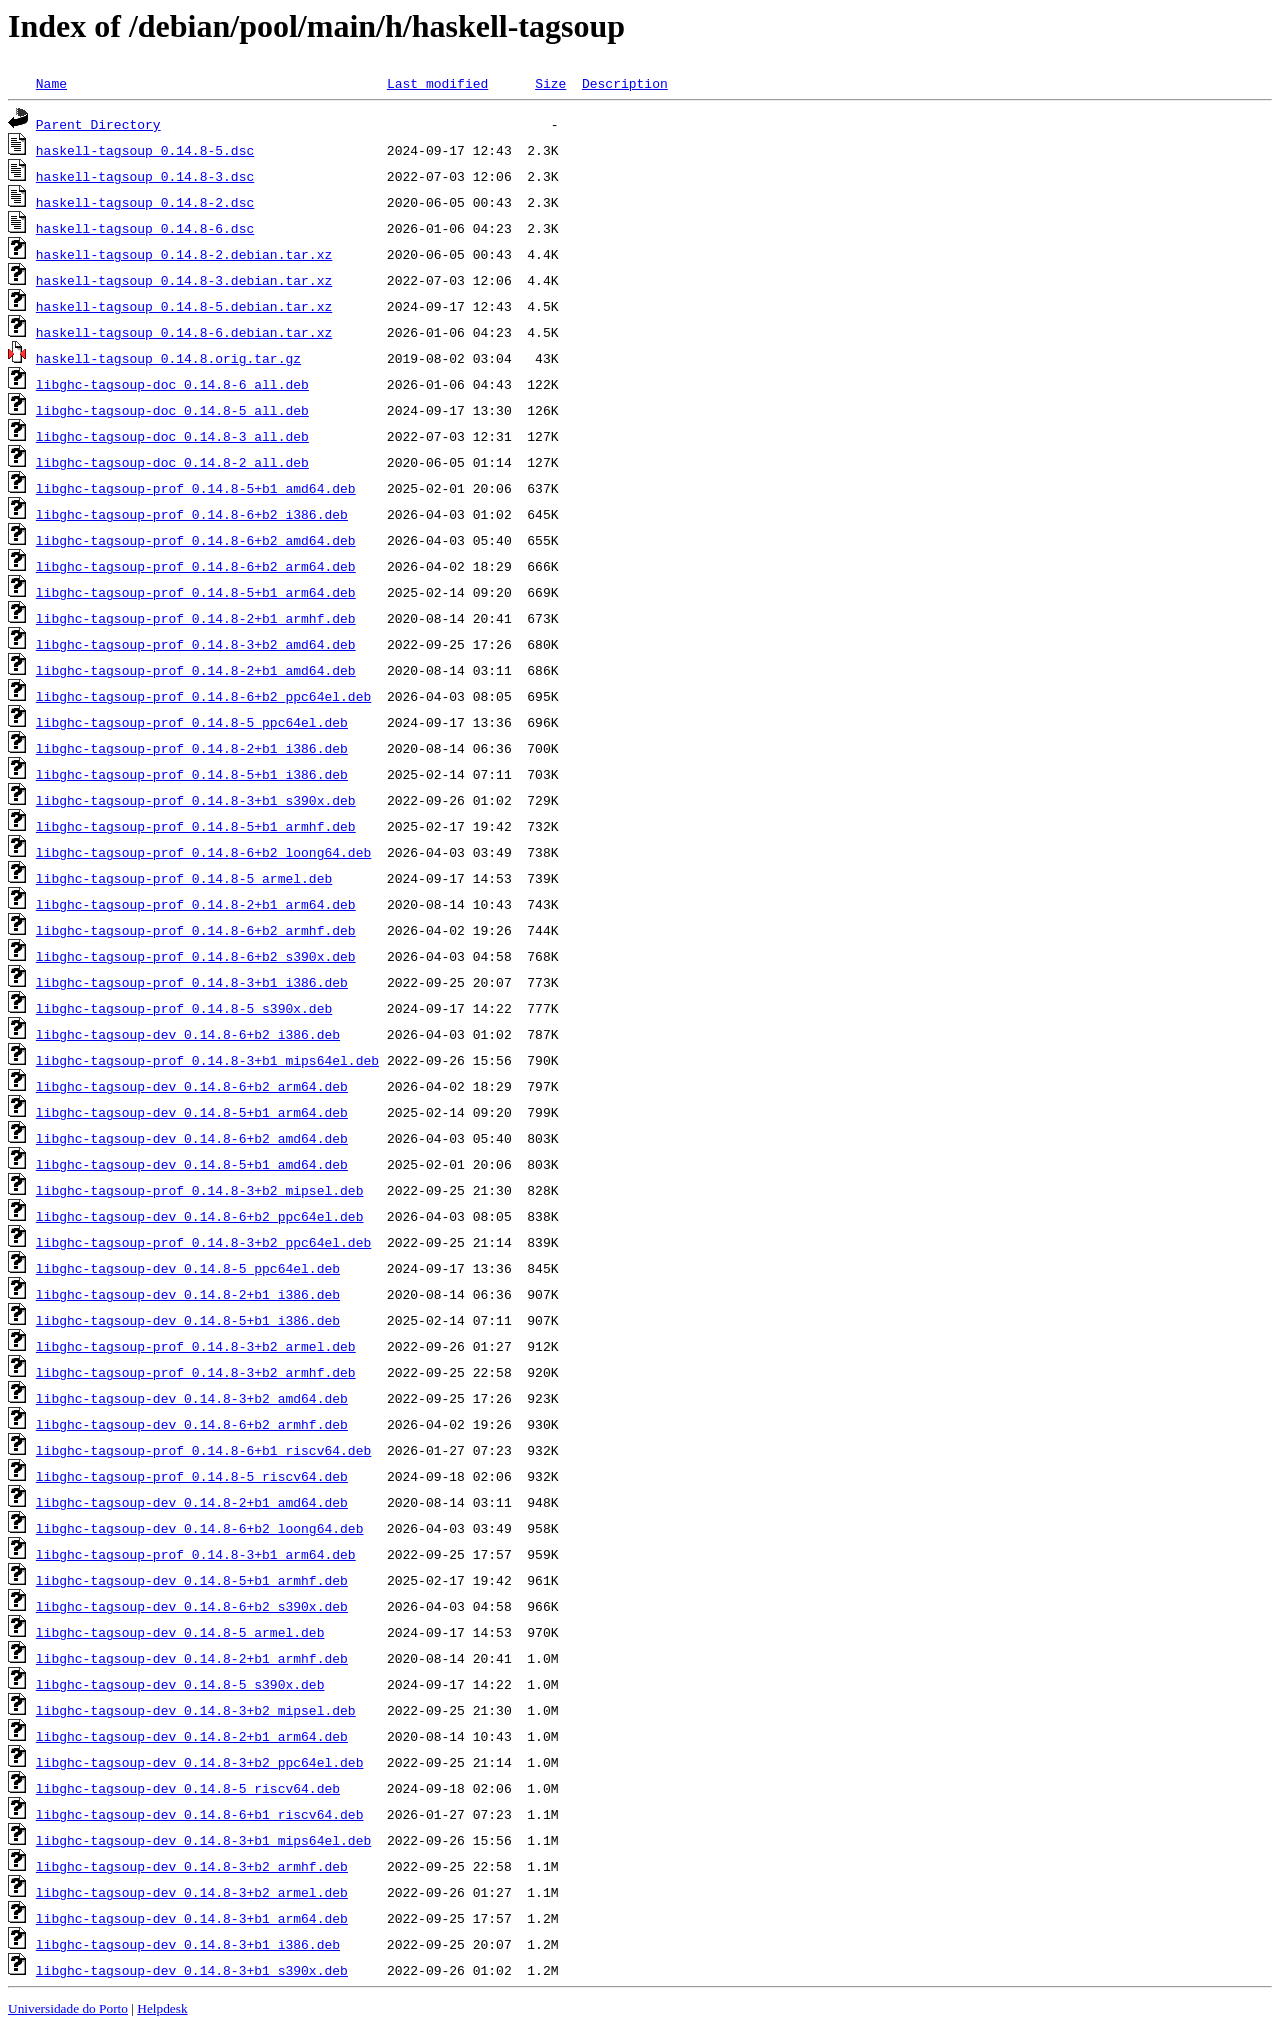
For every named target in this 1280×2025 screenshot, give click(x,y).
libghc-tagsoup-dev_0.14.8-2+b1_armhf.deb (192, 1658)
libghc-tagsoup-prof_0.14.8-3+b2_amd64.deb (196, 644)
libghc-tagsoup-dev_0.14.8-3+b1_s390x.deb (192, 1970)
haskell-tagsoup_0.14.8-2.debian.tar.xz (184, 254)
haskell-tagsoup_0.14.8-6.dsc (145, 228)
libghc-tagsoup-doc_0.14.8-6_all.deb (172, 384)
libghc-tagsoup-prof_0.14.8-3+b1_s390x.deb (196, 800)
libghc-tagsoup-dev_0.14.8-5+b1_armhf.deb (192, 1580)
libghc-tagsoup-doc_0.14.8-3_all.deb (172, 436)
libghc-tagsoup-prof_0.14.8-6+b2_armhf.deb (196, 930)
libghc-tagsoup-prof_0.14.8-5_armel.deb (184, 878)
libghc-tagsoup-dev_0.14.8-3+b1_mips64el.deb (203, 1840)
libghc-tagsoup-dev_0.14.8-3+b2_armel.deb (192, 1892)
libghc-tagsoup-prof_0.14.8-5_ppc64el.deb (192, 722)
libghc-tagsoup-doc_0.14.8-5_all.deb (172, 410)
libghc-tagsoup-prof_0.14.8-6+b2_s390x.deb (196, 956)
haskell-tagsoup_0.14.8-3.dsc (145, 176)
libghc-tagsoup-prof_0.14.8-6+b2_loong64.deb (203, 852)
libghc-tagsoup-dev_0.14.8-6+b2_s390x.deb (192, 1606)
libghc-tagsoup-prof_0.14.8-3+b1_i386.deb (192, 982)
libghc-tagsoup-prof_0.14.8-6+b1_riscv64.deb (203, 1450)
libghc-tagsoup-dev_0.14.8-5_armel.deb (180, 1632)
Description (625, 83)
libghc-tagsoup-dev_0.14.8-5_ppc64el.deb (188, 1268)
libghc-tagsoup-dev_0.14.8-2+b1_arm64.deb (192, 1736)
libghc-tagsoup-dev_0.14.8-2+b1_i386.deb (188, 1294)
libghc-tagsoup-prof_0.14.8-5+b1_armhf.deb (196, 826)
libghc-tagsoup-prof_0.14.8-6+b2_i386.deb (192, 514)
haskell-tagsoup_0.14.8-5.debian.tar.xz (184, 306)
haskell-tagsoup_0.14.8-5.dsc (145, 150)
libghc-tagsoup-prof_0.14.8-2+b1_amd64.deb (196, 670)
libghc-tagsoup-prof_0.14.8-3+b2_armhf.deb (196, 1372)
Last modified (437, 83)
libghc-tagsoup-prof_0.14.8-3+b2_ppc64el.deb (203, 1242)
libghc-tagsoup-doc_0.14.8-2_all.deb (172, 462)
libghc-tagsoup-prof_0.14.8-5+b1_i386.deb (192, 774)
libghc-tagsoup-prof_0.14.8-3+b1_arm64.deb (196, 1554)
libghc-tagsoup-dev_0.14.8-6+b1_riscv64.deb (200, 1814)
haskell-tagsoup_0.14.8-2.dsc (145, 202)
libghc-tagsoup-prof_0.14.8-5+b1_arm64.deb (196, 592)
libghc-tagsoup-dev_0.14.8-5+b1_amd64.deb (192, 1164)
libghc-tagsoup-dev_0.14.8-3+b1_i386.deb (188, 1944)
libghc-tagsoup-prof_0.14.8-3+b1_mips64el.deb (207, 1060)
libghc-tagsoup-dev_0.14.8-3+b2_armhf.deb (192, 1866)
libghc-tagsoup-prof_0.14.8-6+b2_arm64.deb (196, 566)
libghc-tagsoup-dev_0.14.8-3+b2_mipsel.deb (196, 1710)
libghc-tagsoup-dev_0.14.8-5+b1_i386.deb (188, 1320)
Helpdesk (162, 2008)
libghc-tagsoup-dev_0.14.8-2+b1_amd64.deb (192, 1502)
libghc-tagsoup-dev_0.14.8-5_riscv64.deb (188, 1788)
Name (51, 83)
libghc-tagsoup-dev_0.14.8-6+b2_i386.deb (188, 1034)
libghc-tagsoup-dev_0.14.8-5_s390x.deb (180, 1684)
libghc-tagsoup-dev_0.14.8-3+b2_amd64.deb (192, 1398)
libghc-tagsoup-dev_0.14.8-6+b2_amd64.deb (192, 1138)
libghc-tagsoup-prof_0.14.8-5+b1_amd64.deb (196, 488)
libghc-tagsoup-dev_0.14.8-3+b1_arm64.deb (192, 1918)
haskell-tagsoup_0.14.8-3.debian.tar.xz (184, 280)
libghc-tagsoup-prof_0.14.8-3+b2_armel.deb (196, 1346)
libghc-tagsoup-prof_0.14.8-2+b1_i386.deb (192, 748)
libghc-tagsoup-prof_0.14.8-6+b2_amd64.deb (196, 540)
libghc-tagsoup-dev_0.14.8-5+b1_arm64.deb (192, 1112)
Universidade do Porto (68, 2008)
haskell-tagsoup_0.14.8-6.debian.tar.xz (184, 332)
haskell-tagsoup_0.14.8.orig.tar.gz (168, 358)
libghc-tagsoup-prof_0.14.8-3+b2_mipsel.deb (200, 1190)
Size (550, 83)
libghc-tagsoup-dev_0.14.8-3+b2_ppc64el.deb (200, 1762)
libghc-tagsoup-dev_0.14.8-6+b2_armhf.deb (192, 1424)
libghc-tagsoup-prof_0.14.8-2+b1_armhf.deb (196, 618)
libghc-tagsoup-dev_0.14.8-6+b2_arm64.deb (192, 1086)
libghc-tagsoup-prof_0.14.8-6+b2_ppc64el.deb (203, 696)
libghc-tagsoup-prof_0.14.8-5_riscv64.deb (192, 1476)
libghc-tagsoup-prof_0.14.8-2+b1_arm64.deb (196, 904)
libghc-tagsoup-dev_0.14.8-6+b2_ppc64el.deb (200, 1216)
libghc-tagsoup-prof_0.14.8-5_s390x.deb (184, 1008)
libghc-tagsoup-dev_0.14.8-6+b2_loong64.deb (200, 1528)
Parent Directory (98, 124)
